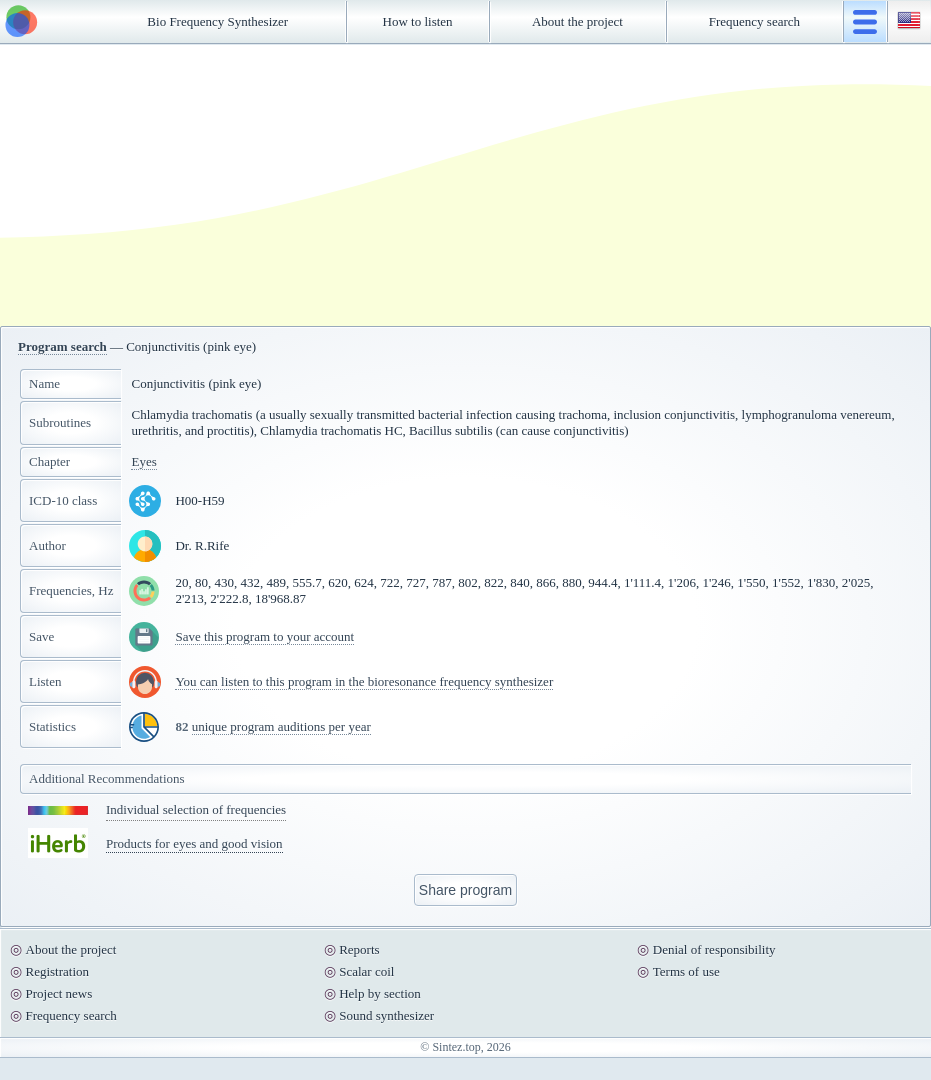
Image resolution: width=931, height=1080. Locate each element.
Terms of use (686, 971)
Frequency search (754, 21)
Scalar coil (366, 971)
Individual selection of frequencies (196, 809)
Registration (58, 971)
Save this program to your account (264, 636)
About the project (577, 21)
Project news (59, 993)
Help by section (380, 993)
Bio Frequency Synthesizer (217, 21)
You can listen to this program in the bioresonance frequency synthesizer (364, 681)
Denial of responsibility (714, 949)
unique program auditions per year (281, 726)
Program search (62, 346)
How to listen (418, 21)
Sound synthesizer (386, 1015)
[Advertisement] (336, 185)
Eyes (143, 461)
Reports (359, 949)
